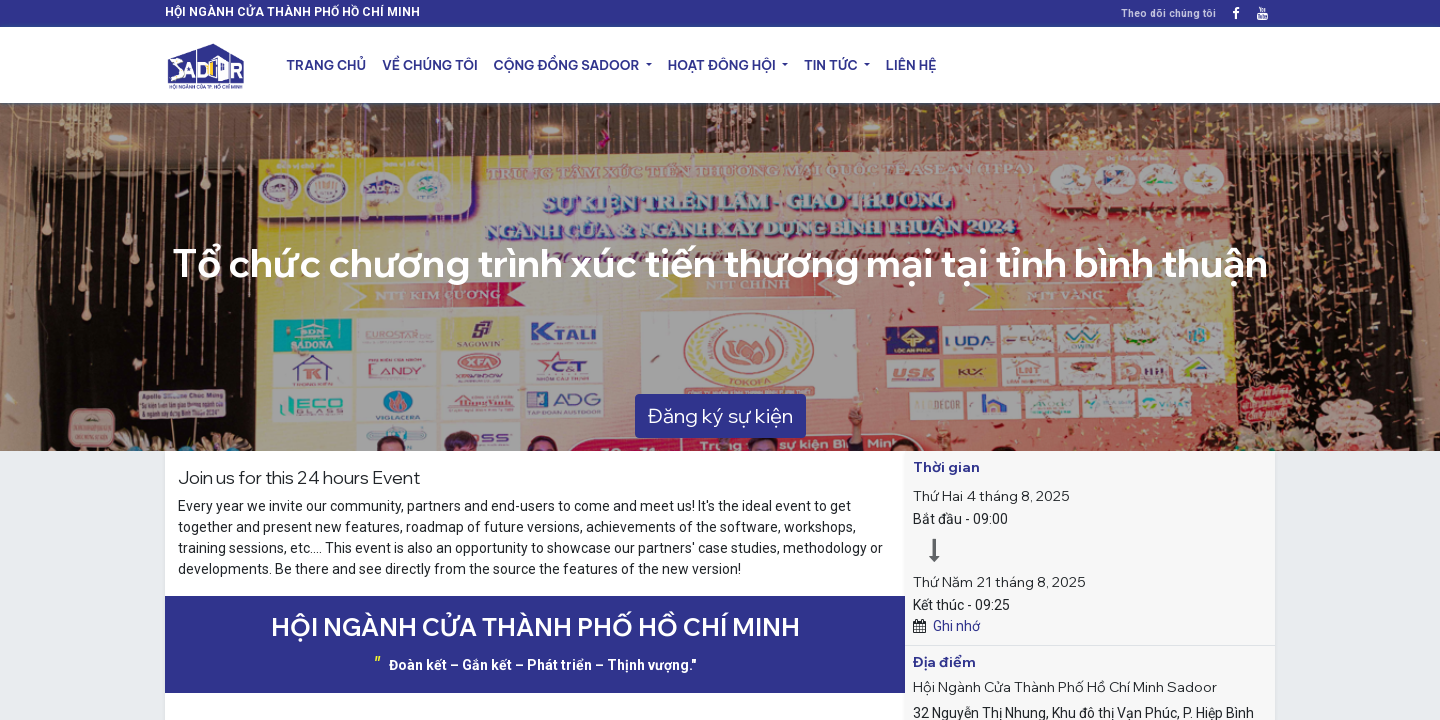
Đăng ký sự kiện (720, 415)
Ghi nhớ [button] (956, 626)
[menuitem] (326, 66)
